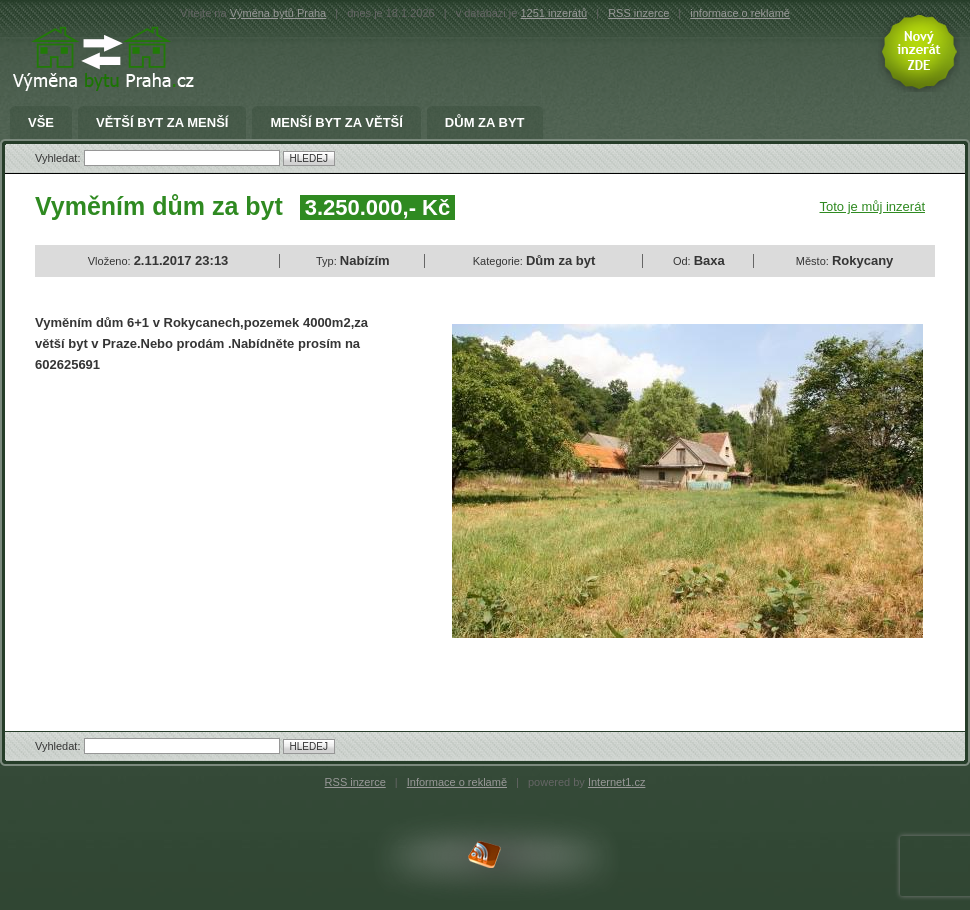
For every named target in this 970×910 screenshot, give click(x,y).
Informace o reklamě (457, 782)
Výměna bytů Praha (278, 13)
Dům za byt (485, 123)
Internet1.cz (616, 782)
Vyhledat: (59, 158)
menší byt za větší (336, 123)
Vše (41, 123)
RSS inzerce (638, 13)
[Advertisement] (203, 535)
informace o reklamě (740, 13)
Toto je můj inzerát (873, 206)
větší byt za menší (162, 123)
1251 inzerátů (553, 13)
